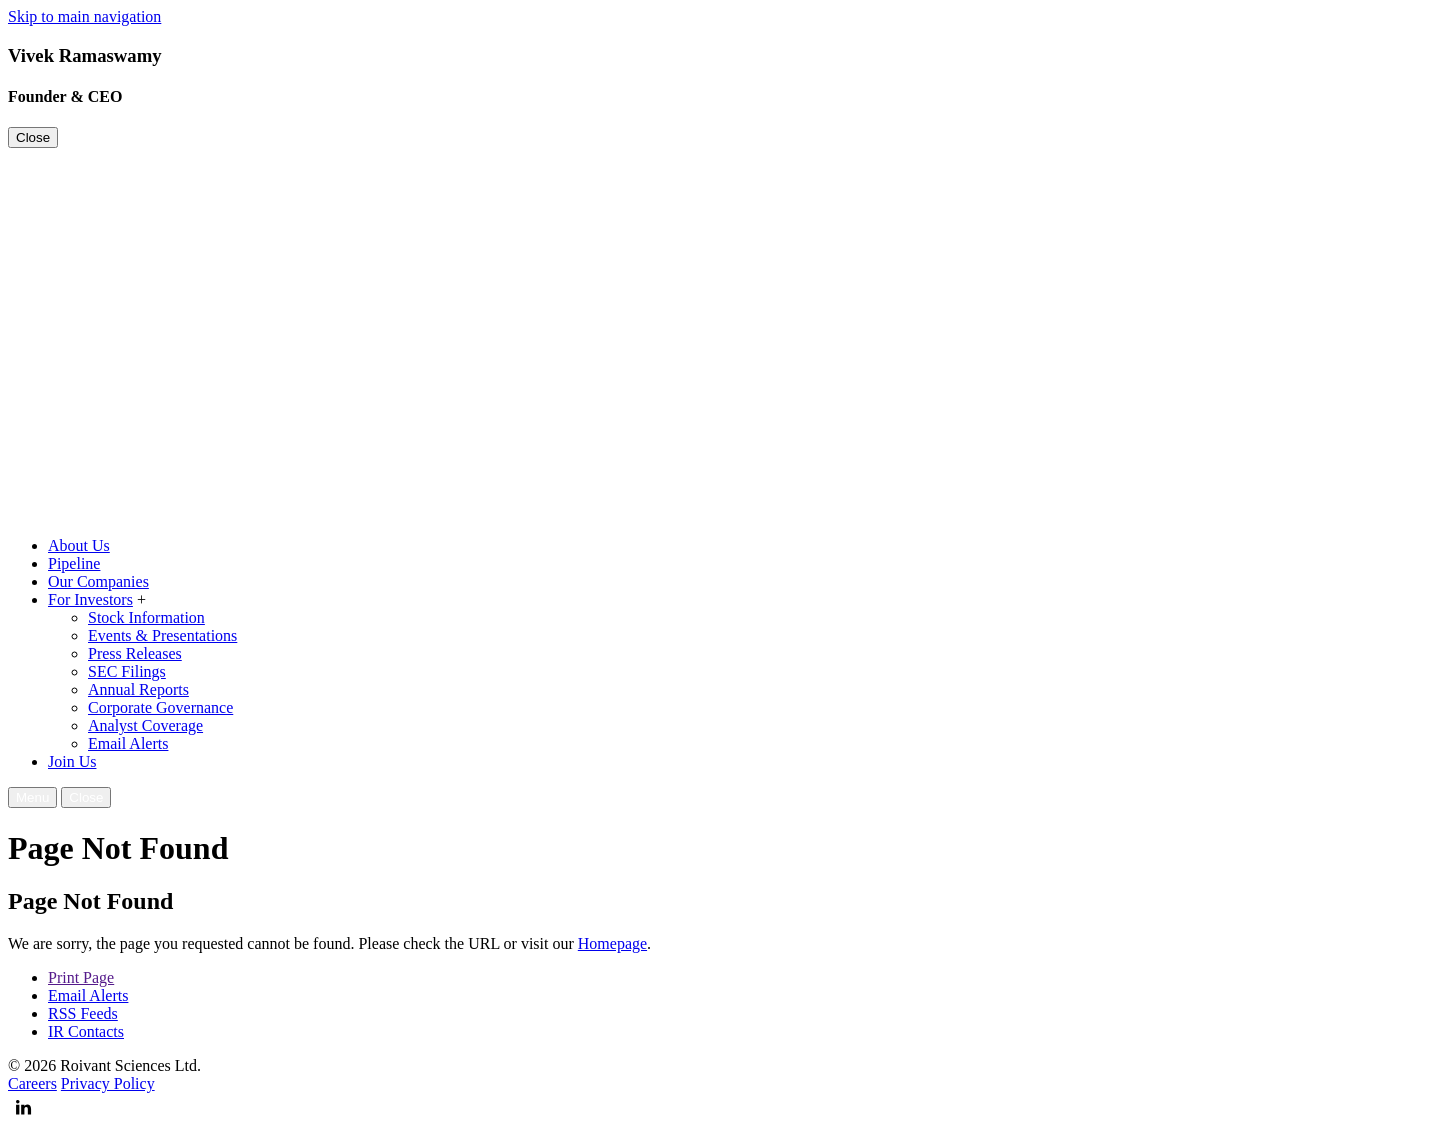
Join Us (72, 761)
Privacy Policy (108, 1083)
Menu (32, 797)
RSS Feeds (83, 1013)
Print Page (81, 977)
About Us (79, 545)
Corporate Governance (160, 707)
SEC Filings (127, 671)
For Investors (90, 599)
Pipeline (74, 563)
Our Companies (98, 581)
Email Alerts (128, 743)
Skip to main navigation (84, 16)
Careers (32, 1083)
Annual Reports (138, 689)
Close (33, 137)
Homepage (612, 943)
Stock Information (146, 617)
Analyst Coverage (145, 725)
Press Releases (135, 653)
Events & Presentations (162, 635)
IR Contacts (86, 1031)
